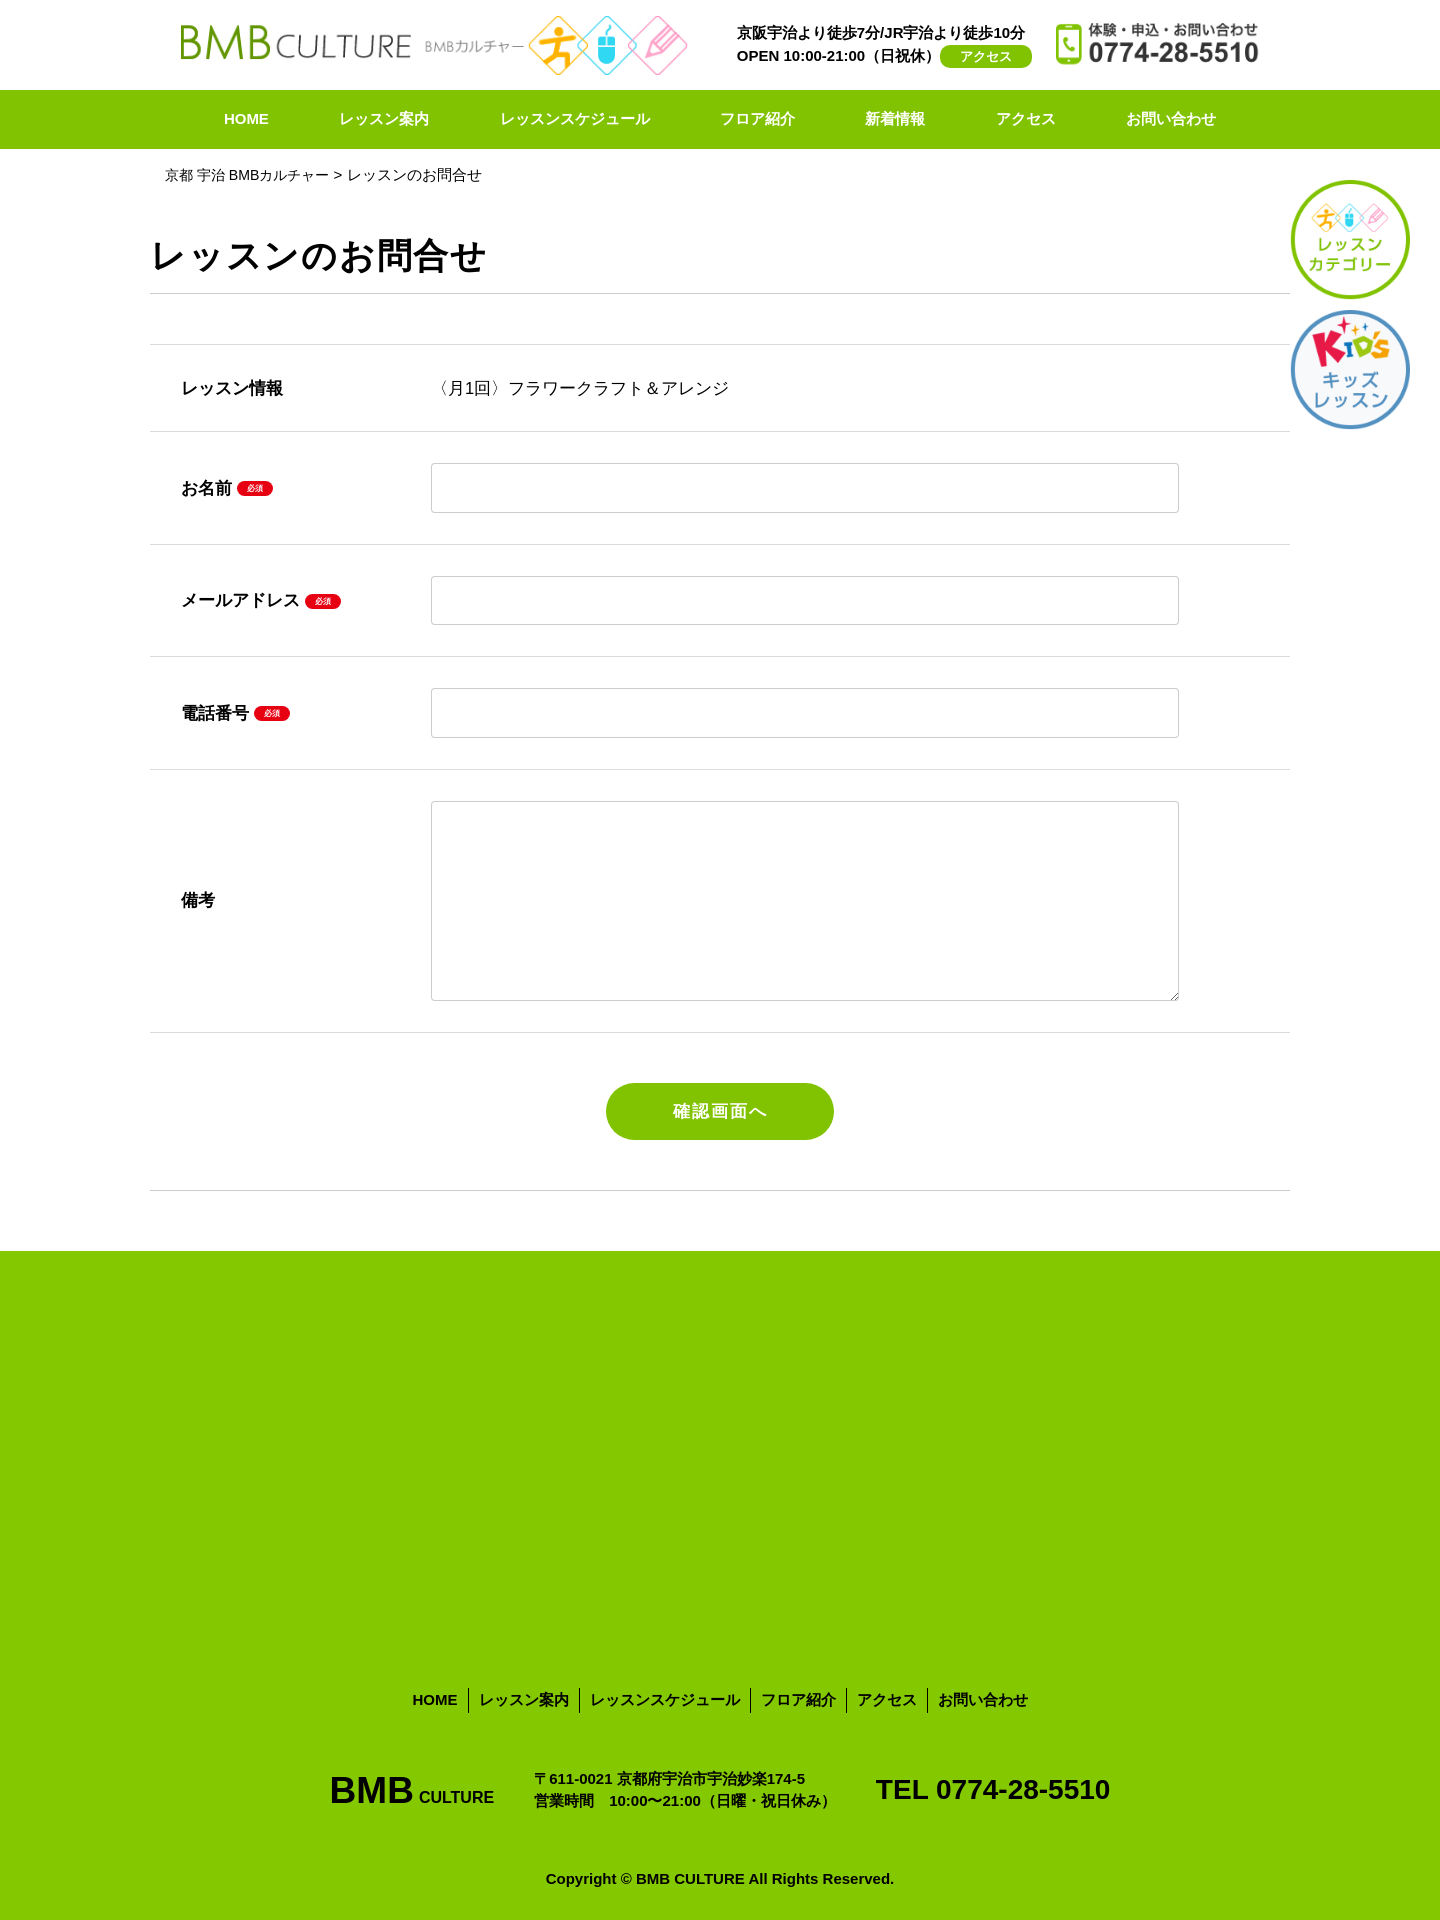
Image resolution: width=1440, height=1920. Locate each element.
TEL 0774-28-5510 (993, 1789)
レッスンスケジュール (575, 118)
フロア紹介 (757, 118)
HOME (246, 118)
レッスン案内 (384, 118)
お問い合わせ (1171, 118)
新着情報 (895, 118)
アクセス (986, 56)
